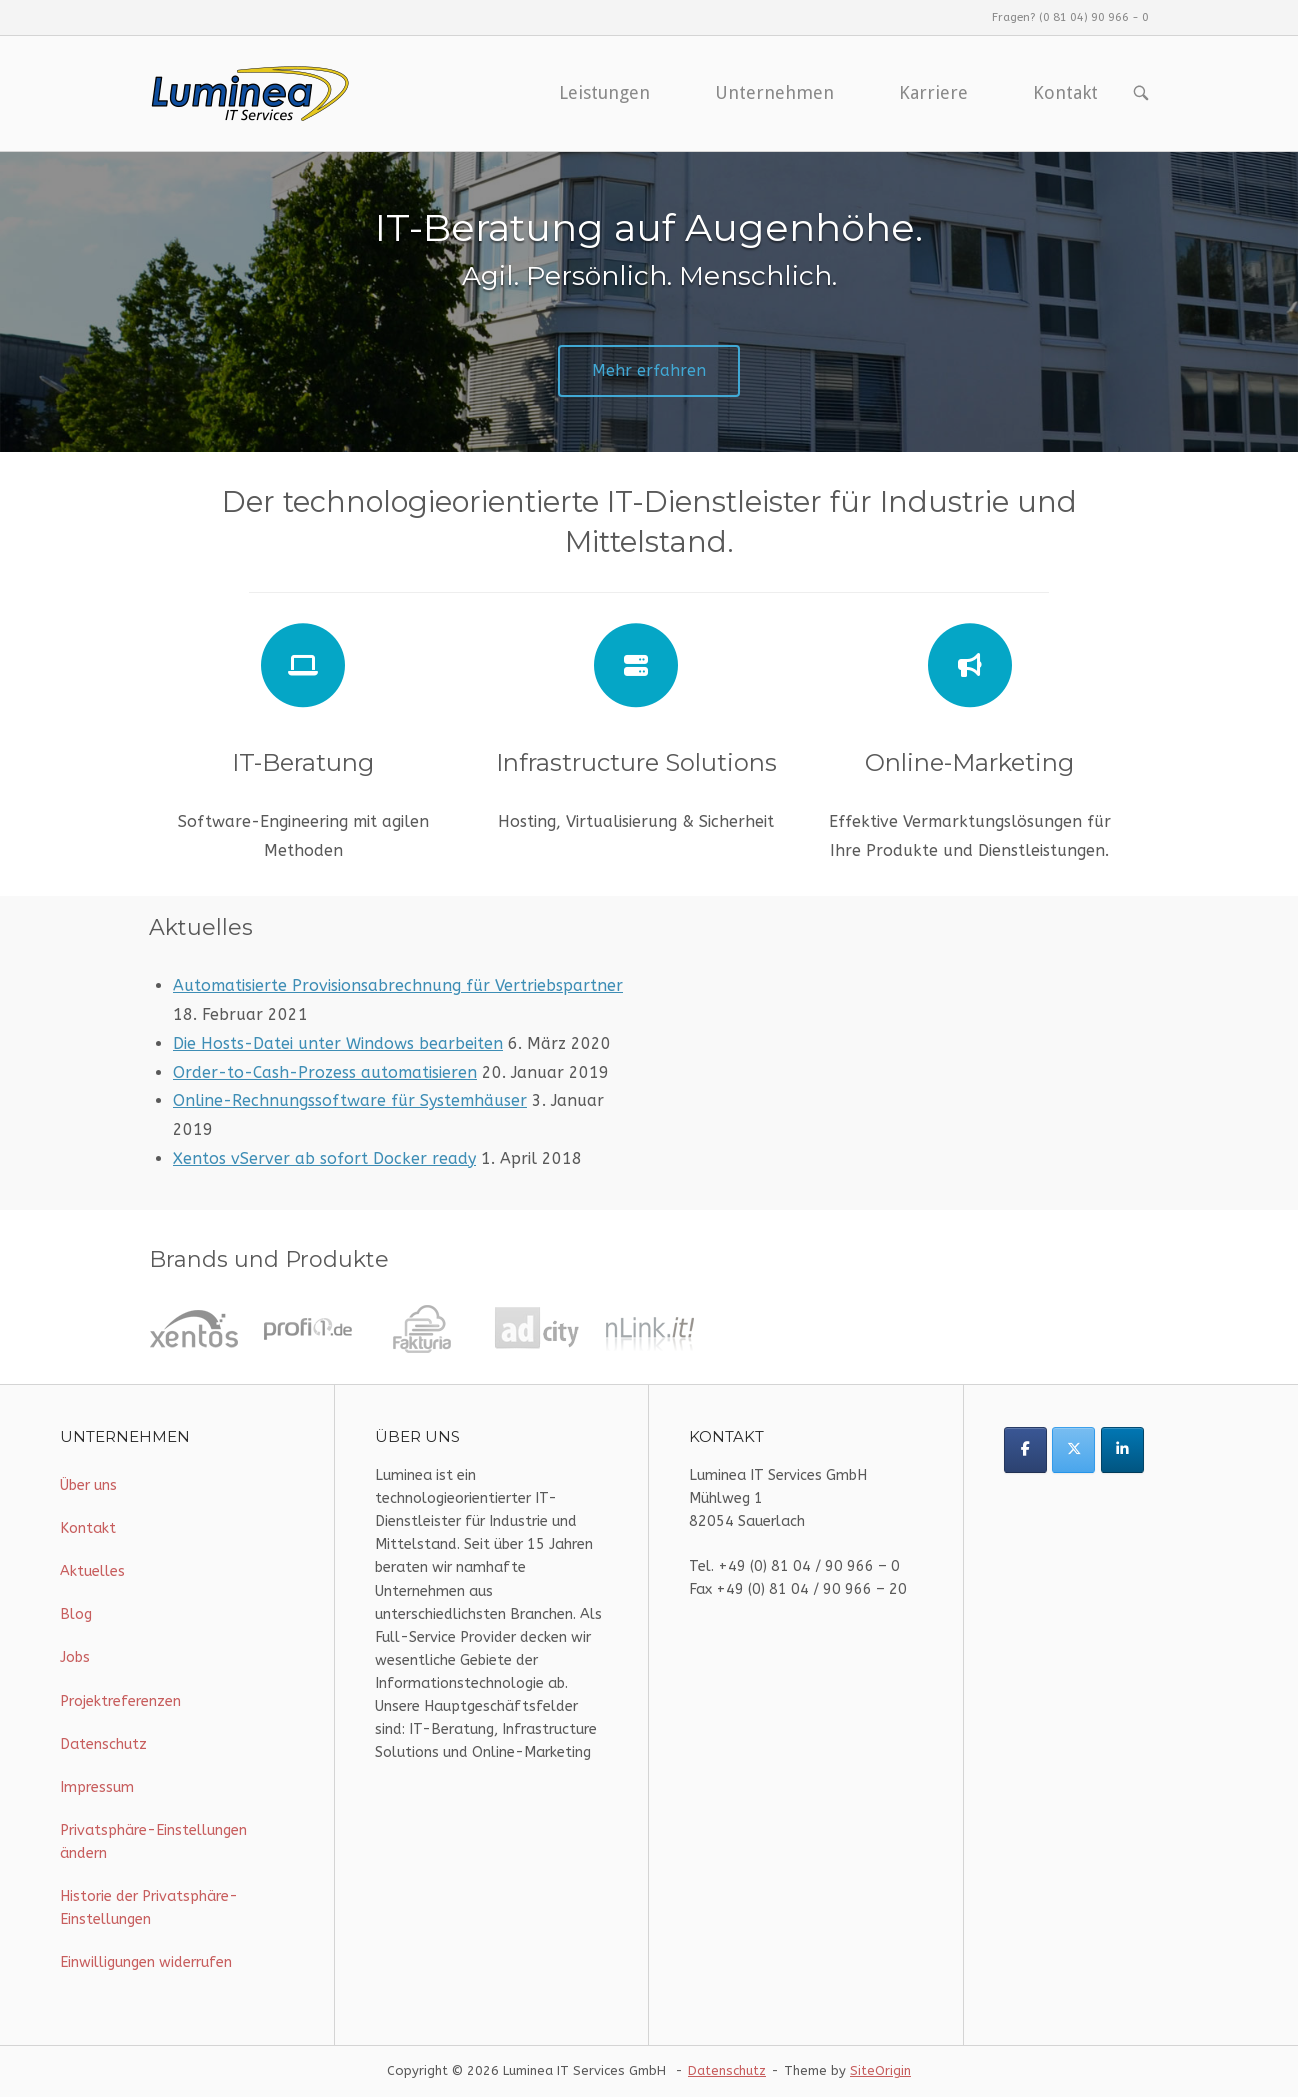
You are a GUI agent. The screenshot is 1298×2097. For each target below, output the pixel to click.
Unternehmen (774, 92)
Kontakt (1065, 92)
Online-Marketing (969, 762)
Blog (76, 1614)
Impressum (97, 1787)
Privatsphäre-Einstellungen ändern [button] (153, 1842)
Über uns (88, 1485)
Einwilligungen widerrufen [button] (146, 1962)
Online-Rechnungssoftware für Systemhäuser (350, 1100)
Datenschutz (103, 1744)
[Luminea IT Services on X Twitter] (1073, 1450)
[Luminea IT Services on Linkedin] (1122, 1450)
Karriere (933, 92)
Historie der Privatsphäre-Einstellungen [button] (149, 1908)
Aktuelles (92, 1571)
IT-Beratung (303, 762)
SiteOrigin (880, 2070)
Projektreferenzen (120, 1701)
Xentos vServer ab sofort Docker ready (324, 1158)
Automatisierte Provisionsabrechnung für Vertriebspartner (398, 985)
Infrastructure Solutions (636, 762)
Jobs (75, 1657)
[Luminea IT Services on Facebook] (1025, 1450)
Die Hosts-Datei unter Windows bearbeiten (338, 1043)
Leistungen (604, 92)
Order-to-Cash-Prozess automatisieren (325, 1072)
